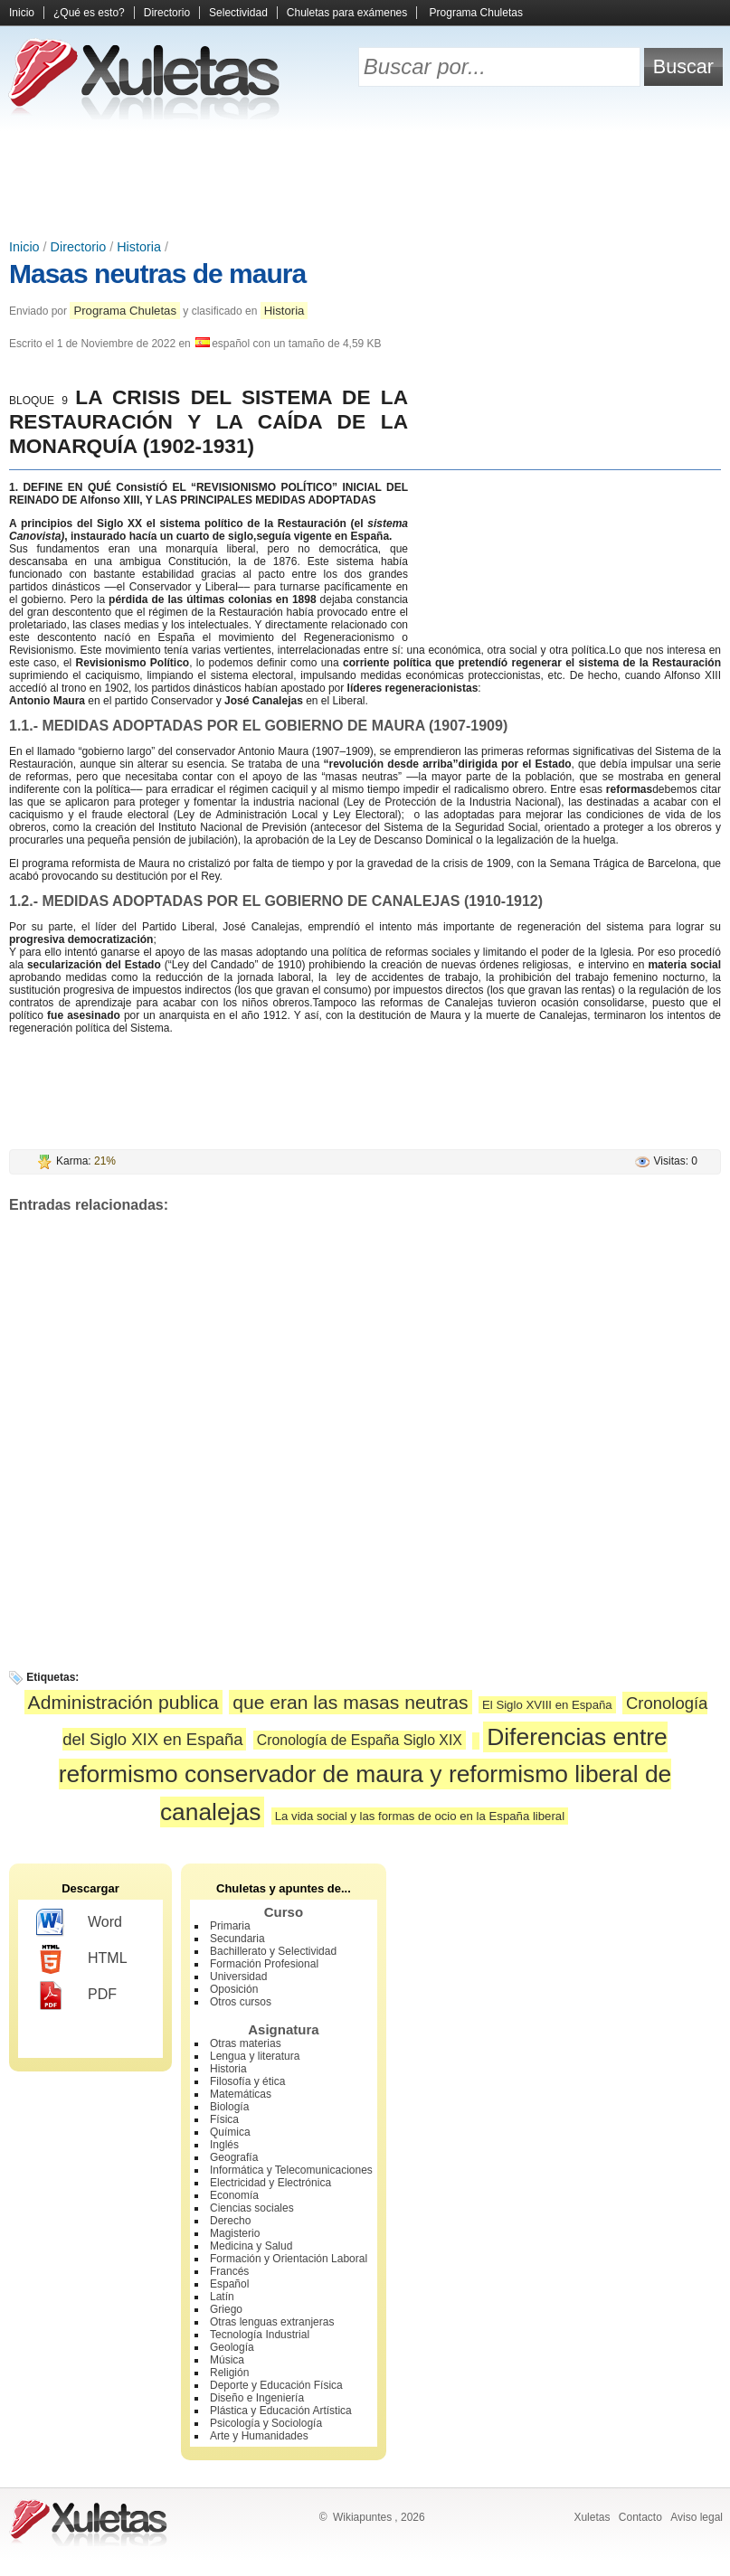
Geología (232, 2347)
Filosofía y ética (247, 2081)
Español (229, 2284)
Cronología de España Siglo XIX (359, 1740)
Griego (226, 2309)
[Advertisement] (365, 181)
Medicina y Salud (251, 2246)
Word (79, 1923)
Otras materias (245, 2043)
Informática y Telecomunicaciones (291, 2170)
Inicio (21, 12)
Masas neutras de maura (157, 273)
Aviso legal (696, 2517)
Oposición (234, 1989)
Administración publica (123, 1702)
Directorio (167, 12)
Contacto (640, 2517)
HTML (82, 1959)
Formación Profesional (264, 1964)
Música (227, 2360)
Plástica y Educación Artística (281, 2410)
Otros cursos (240, 2002)
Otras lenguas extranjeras (272, 2322)
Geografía (234, 2157)
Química (230, 2132)
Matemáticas (240, 2094)
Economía (234, 2195)
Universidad (238, 1976)
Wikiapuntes (362, 2517)
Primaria (230, 1926)
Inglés (224, 2144)
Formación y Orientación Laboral (288, 2258)
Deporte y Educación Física (276, 2385)
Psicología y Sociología (266, 2423)
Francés (229, 2271)
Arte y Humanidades (259, 2436)
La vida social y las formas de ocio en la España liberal (419, 1816)
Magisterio (235, 2233)
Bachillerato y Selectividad (273, 1951)
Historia (139, 247)
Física (224, 2119)
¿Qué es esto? (89, 12)
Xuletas (592, 2517)
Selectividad (238, 12)
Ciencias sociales (252, 2208)
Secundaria (237, 1938)
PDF (76, 1995)
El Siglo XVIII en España (547, 1705)
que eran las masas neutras (350, 1702)
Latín (222, 2296)
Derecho (230, 2220)
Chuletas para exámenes (347, 12)
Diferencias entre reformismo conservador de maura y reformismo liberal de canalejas (365, 1774)
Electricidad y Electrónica (270, 2182)
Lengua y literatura (254, 2056)
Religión (229, 2372)
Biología (229, 2106)
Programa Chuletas (476, 12)
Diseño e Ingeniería (257, 2398)
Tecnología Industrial (259, 2334)
